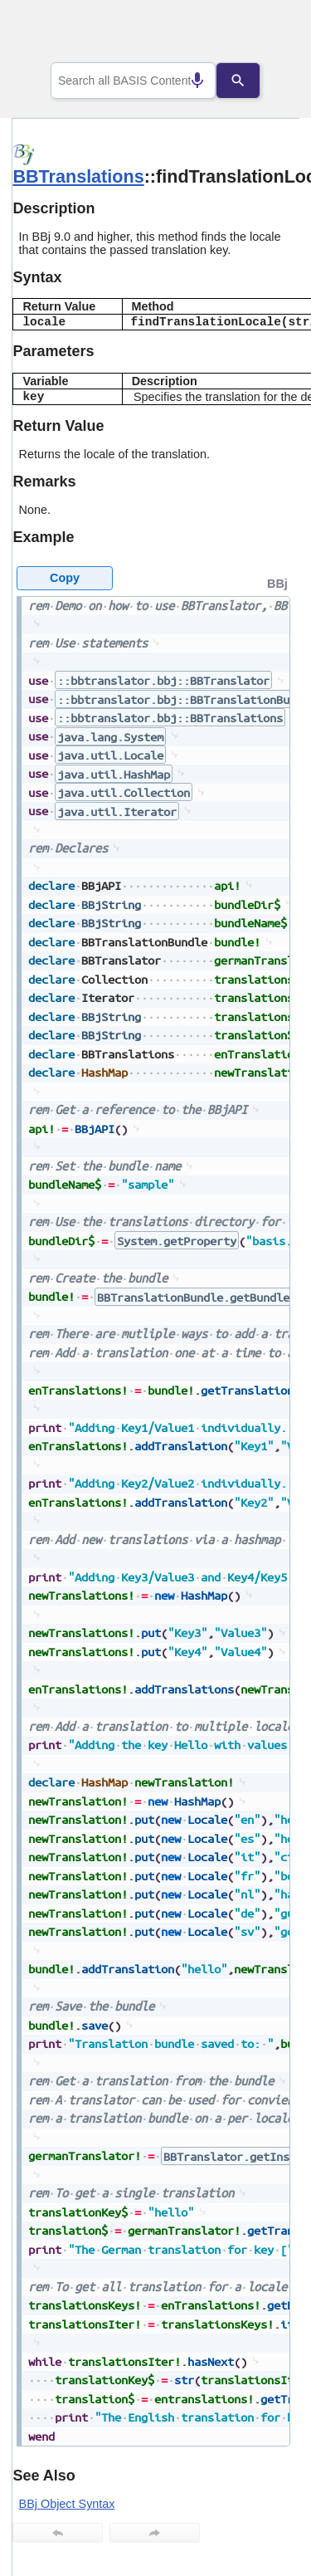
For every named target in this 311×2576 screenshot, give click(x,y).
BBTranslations (77, 176)
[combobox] (133, 80)
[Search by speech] (185, 80)
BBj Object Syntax (67, 2503)
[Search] (250, 80)
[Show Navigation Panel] (265, 34)
